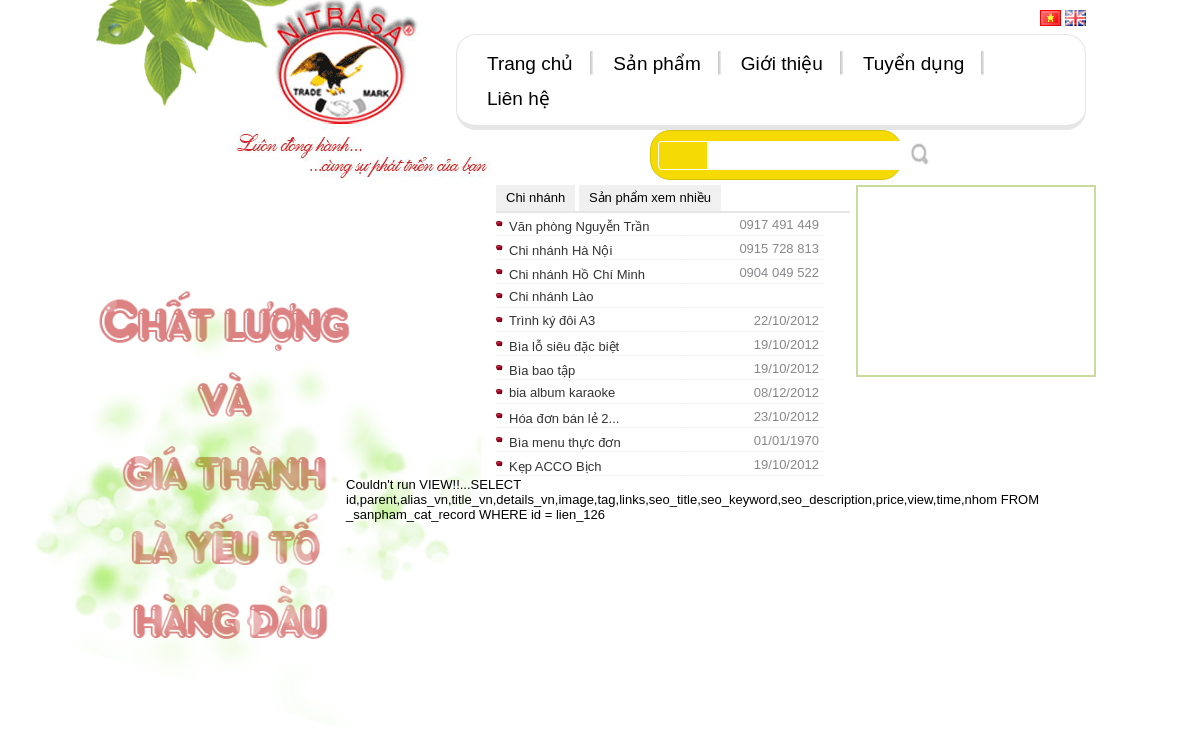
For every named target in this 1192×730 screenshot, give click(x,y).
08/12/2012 (786, 392)
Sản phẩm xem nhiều (650, 197)
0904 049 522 (779, 272)
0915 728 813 (779, 248)
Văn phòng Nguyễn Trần (579, 226)
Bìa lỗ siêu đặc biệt (564, 346)
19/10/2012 (786, 344)
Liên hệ (518, 98)
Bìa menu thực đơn (565, 442)
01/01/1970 (786, 440)
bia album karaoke (562, 392)
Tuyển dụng (914, 63)
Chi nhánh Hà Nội (560, 250)
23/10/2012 (786, 416)
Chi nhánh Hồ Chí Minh (577, 274)
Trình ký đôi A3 (552, 320)
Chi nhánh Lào (551, 296)
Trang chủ (530, 63)
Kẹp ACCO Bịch (555, 466)
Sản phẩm (656, 63)
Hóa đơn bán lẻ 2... (564, 418)
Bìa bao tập (542, 370)
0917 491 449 (779, 224)
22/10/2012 (786, 320)
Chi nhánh (535, 197)
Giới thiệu (782, 63)
